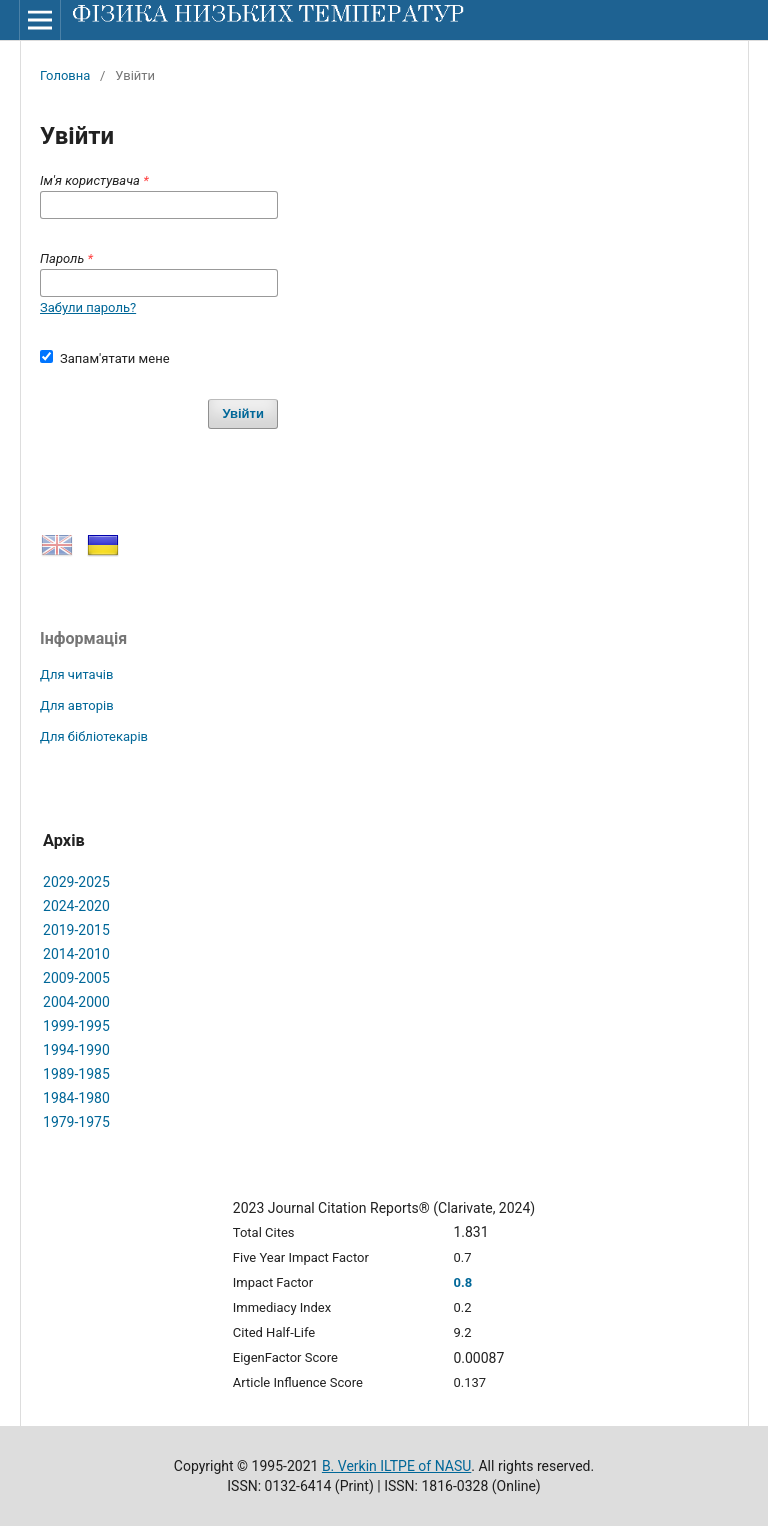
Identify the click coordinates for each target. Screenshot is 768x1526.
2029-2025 (76, 882)
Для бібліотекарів (94, 736)
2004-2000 (76, 1002)
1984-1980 (76, 1098)
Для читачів (76, 674)
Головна (65, 75)
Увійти (243, 413)
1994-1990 (76, 1050)
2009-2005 (76, 978)
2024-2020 (76, 906)
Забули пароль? (88, 307)
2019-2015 (76, 930)
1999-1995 (76, 1026)
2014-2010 (76, 954)
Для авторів (77, 705)
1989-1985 (76, 1074)
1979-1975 (76, 1122)
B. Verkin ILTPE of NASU (396, 1466)
